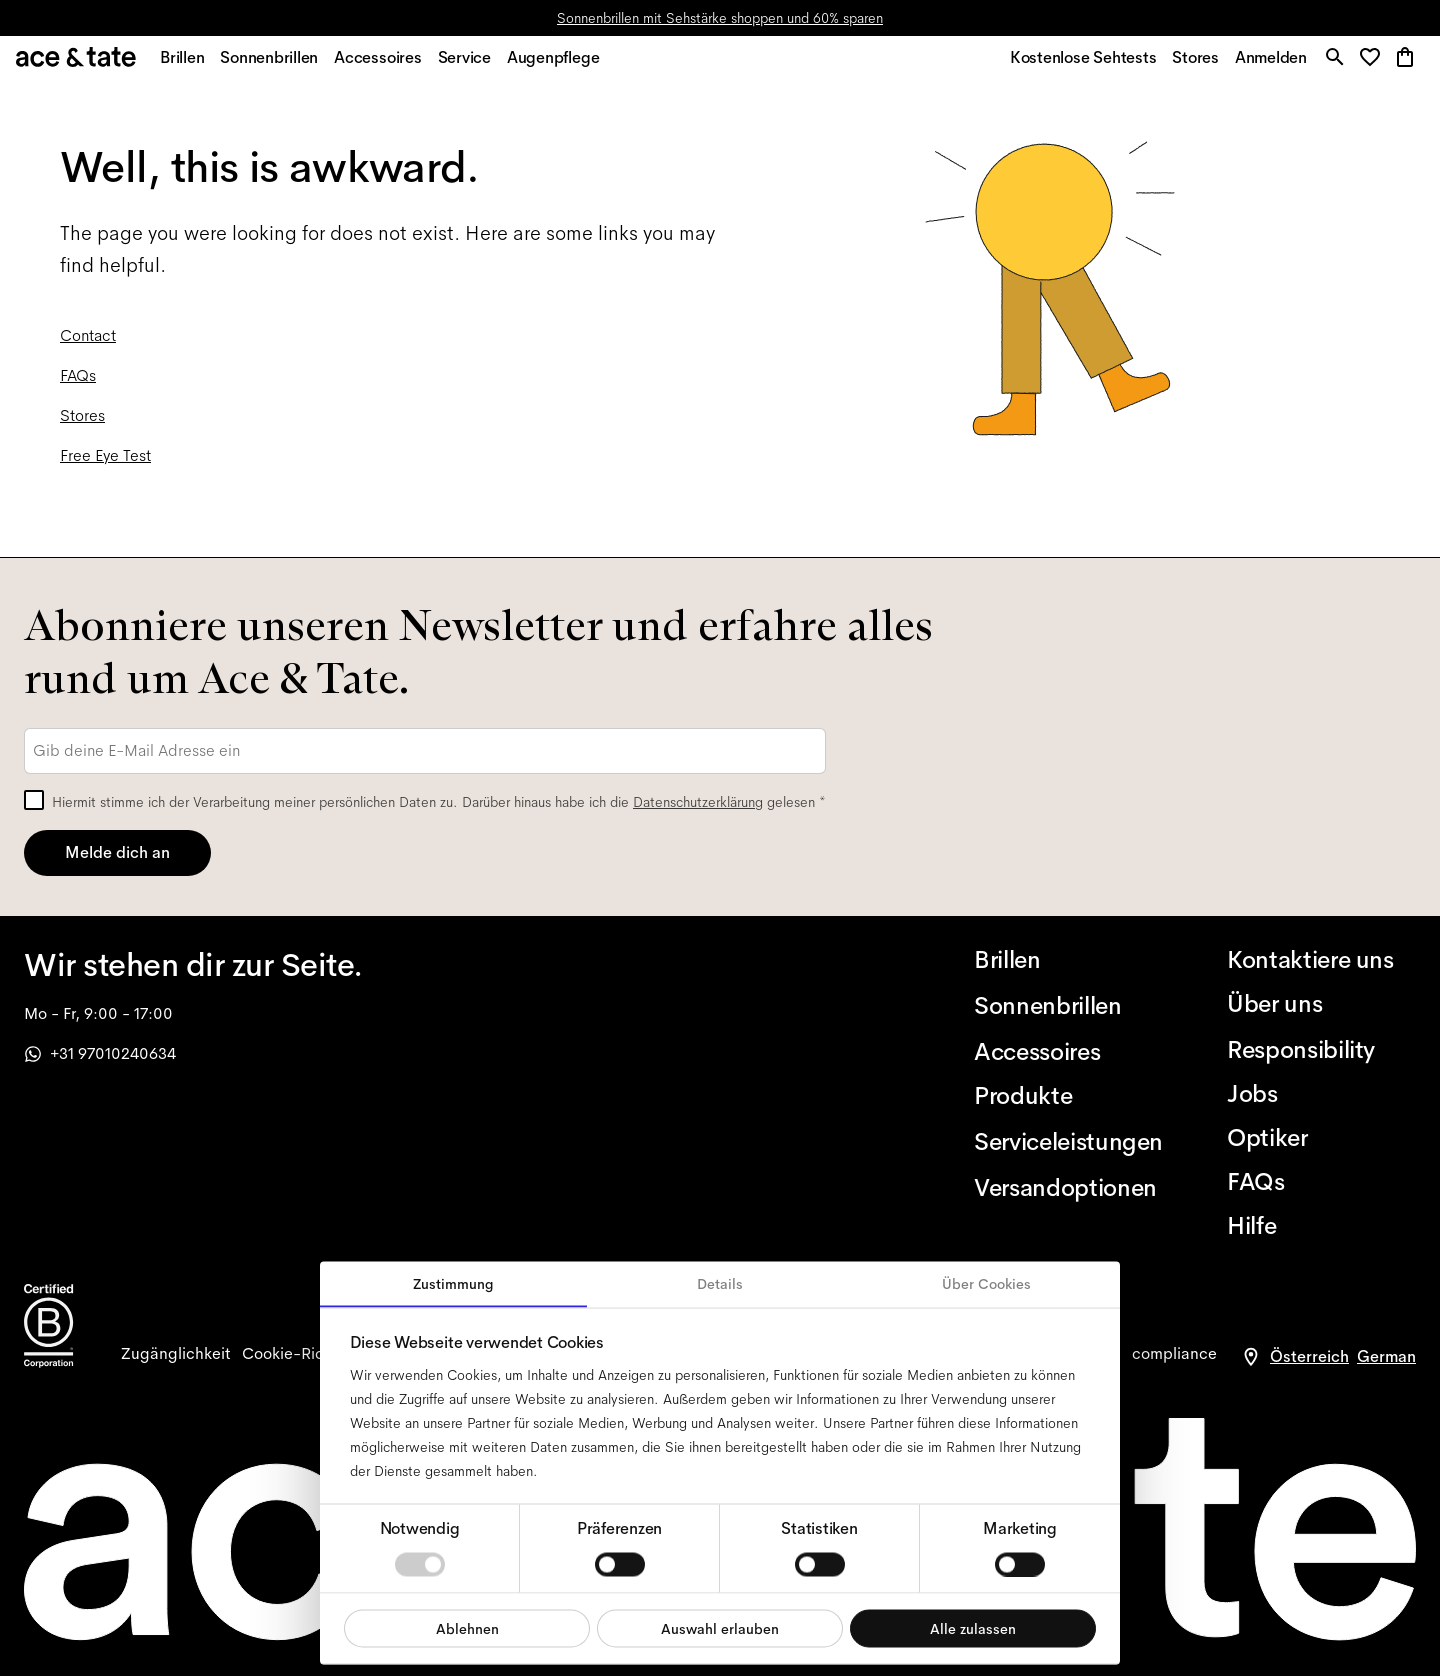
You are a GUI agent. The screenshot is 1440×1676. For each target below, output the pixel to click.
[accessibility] (175, 1354)
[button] (1371, 64)
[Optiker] (1321, 1138)
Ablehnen (467, 1628)
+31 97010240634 (100, 1053)
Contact (88, 346)
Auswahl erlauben (720, 1628)
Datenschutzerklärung (698, 802)
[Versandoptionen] (1068, 1188)
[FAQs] (1321, 1182)
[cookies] (305, 1354)
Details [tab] (720, 1284)
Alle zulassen (973, 1628)
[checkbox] (34, 800)
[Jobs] (1321, 1094)
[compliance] (1174, 1354)
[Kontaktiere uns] (1321, 960)
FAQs (78, 386)
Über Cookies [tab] (986, 1284)
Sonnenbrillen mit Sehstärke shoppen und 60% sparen (720, 18)
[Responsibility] (1321, 1050)
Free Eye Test (105, 466)
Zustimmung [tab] (453, 1284)
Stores (82, 426)
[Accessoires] (1068, 1052)
